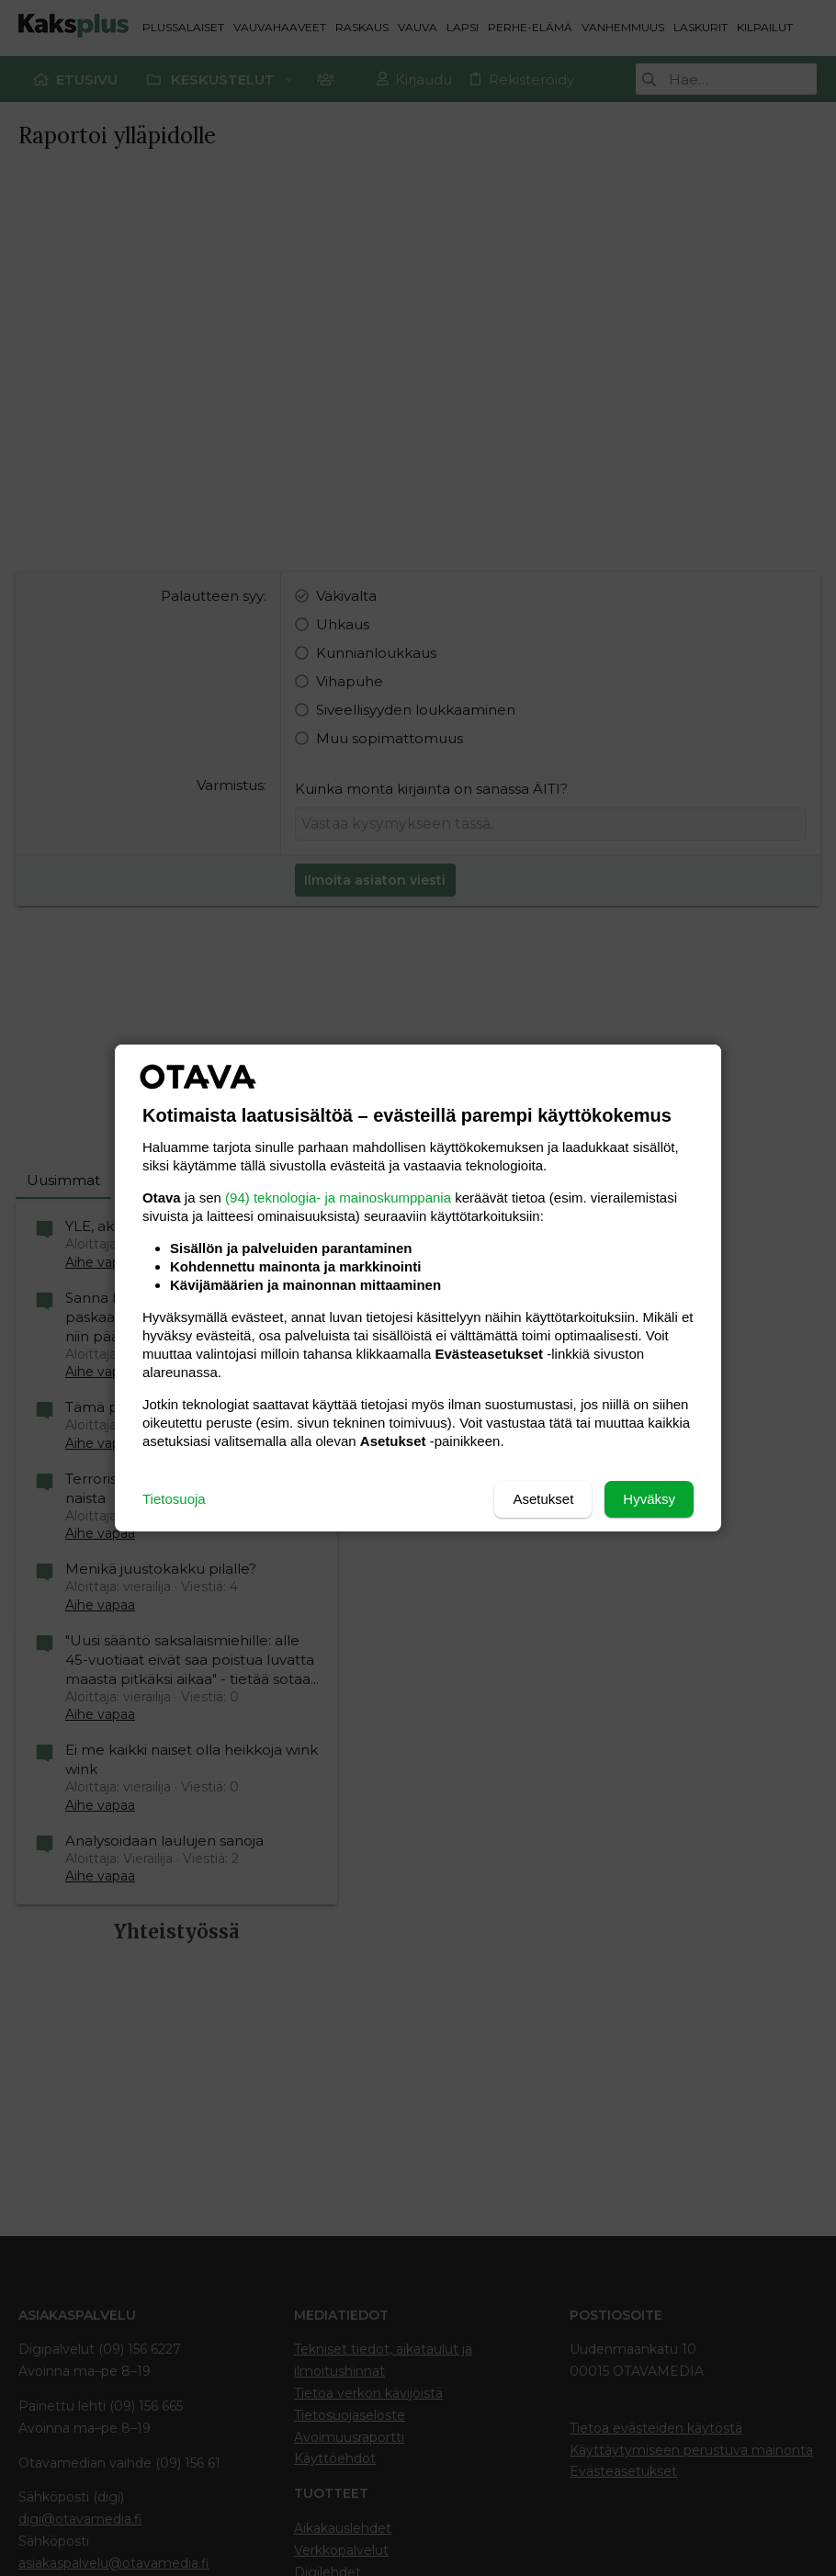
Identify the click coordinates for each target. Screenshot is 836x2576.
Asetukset (543, 1499)
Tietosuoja (174, 1499)
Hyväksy (649, 1499)
